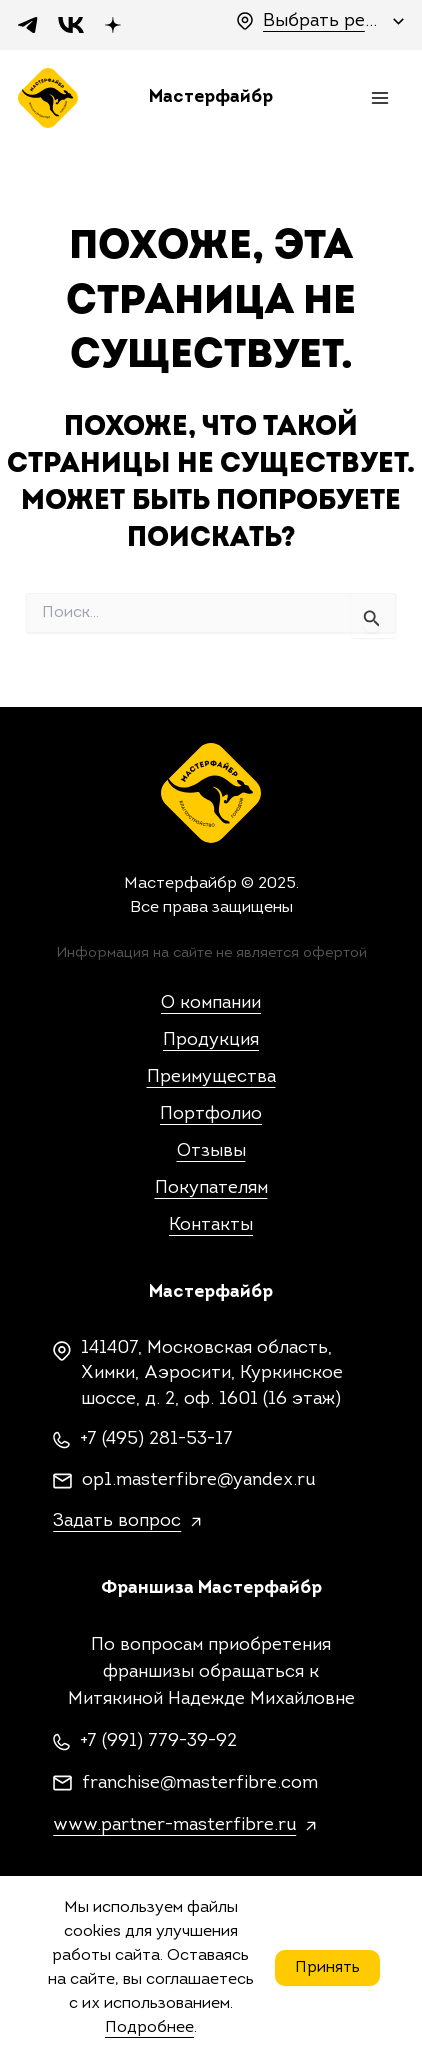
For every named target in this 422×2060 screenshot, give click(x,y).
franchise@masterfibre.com (200, 1783)
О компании (211, 1003)
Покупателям (211, 1188)
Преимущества (211, 1077)
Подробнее (149, 2028)
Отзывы (211, 1151)
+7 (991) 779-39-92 (158, 1741)
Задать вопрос (117, 1521)
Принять (327, 1968)
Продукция (211, 1040)
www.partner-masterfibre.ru (174, 1825)
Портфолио (211, 1114)
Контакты (211, 1225)
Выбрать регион (323, 21)
